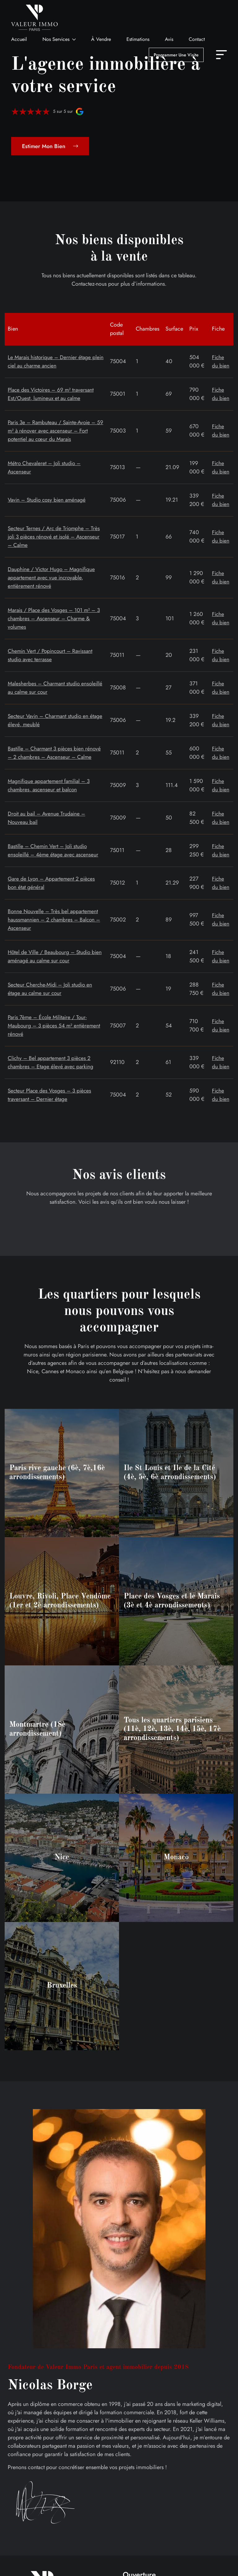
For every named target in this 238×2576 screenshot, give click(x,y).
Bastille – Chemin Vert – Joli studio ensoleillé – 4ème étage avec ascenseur (54, 850)
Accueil (19, 39)
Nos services (55, 39)
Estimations (137, 39)
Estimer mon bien (50, 146)
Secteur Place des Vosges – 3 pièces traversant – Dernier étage (51, 1095)
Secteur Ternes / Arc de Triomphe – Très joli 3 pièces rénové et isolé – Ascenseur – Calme (55, 536)
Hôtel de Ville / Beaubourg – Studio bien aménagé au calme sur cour (50, 956)
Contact (197, 39)
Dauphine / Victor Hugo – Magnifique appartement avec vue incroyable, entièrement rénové (53, 577)
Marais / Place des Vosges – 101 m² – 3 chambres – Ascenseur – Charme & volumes (56, 618)
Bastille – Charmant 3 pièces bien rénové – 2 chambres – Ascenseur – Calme (56, 753)
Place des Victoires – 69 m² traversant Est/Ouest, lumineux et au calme (52, 394)
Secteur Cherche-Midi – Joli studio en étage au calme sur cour (51, 989)
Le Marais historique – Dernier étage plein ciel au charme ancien (51, 361)
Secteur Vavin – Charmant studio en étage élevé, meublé (49, 720)
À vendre (101, 39)
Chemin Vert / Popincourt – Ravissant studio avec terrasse (52, 655)
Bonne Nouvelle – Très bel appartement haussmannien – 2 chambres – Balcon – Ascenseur (55, 919)
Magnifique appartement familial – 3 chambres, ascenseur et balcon (51, 785)
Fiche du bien (221, 361)
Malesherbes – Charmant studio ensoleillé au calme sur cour (45, 687)
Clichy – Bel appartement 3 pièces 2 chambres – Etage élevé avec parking (52, 1062)
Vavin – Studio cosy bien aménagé (48, 500)
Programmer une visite (176, 55)
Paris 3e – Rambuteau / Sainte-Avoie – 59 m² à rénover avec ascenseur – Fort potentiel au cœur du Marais (53, 430)
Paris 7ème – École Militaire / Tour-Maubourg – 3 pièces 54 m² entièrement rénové (55, 1025)
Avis (169, 39)
